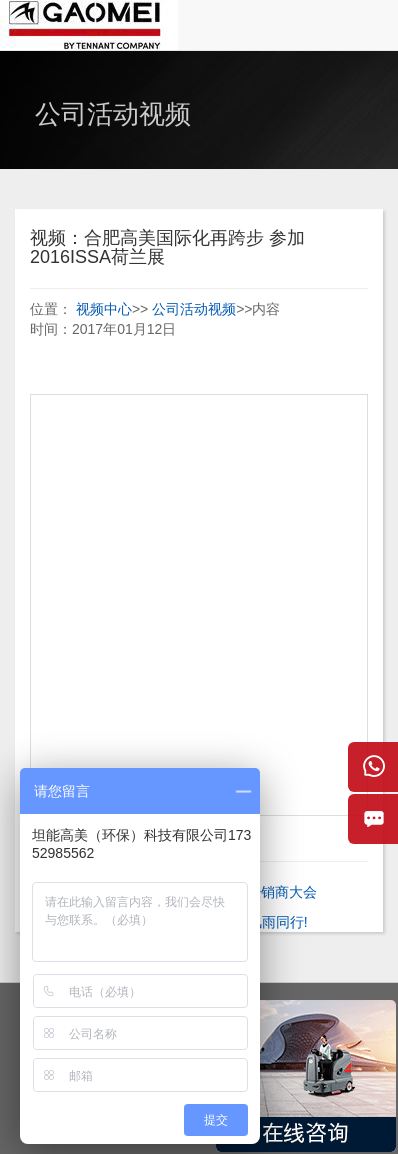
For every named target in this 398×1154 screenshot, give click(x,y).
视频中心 (104, 309)
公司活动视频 (194, 309)
